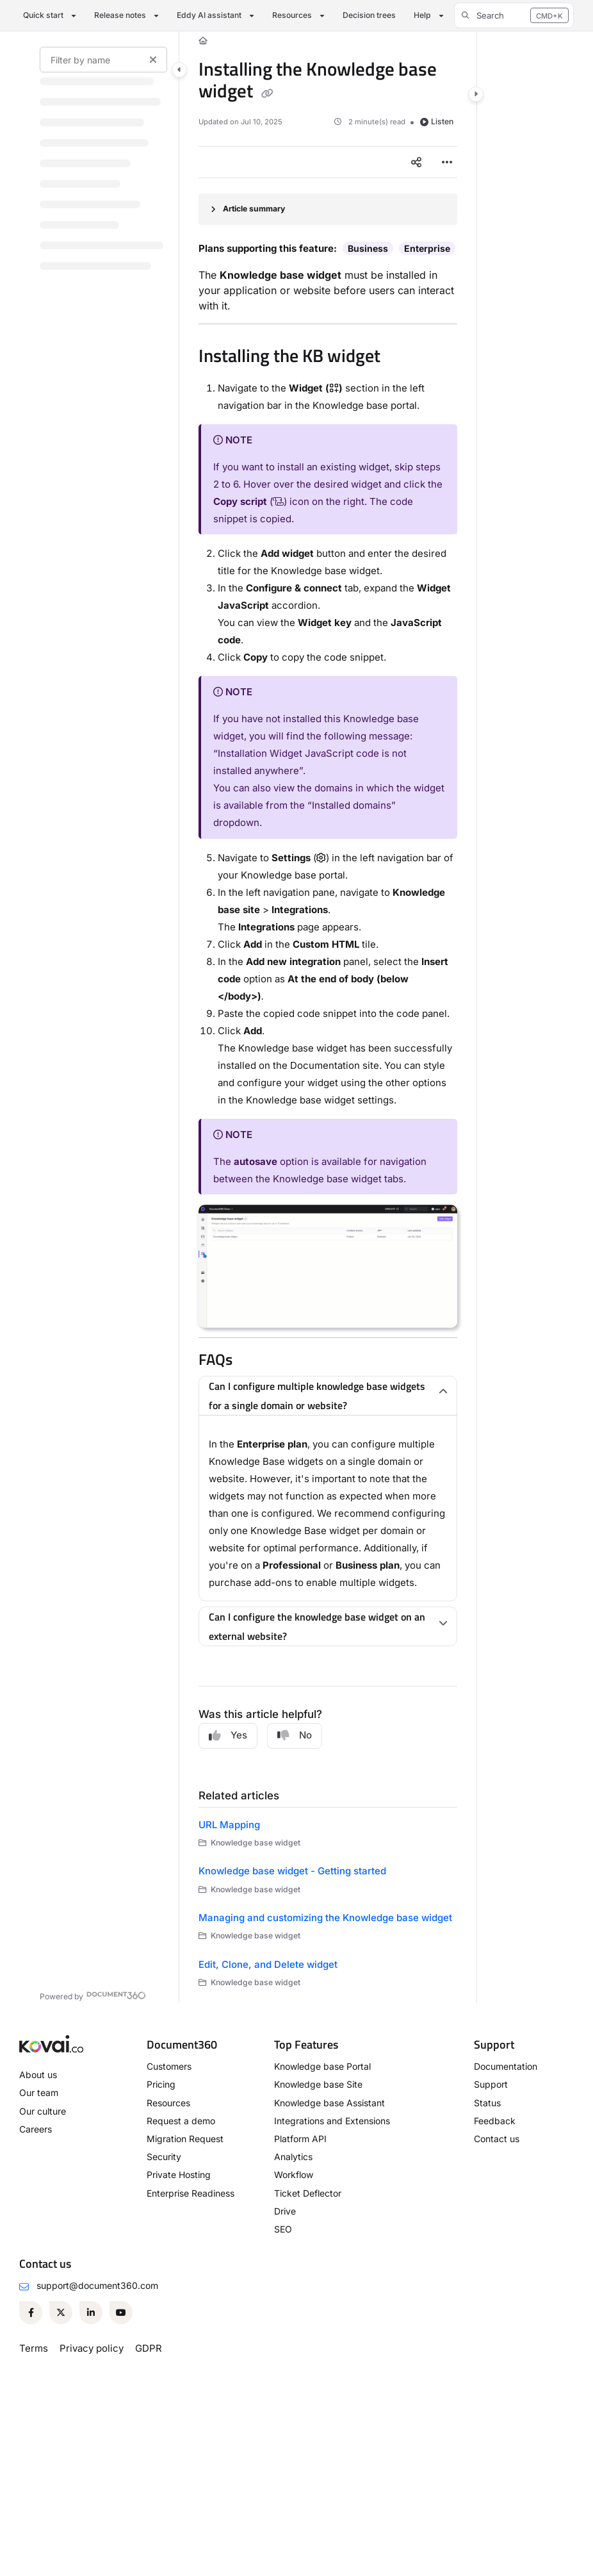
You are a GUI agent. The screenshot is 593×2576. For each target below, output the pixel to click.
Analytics (293, 2156)
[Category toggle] (179, 70)
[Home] (203, 41)
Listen (436, 121)
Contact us (496, 2138)
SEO (283, 2229)
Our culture (42, 2111)
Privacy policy (92, 2348)
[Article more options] (447, 162)
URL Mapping (229, 1825)
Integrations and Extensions (332, 2120)
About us (38, 2074)
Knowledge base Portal (322, 2066)
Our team (38, 2092)
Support (491, 2084)
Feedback (495, 2120)
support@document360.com (97, 2285)
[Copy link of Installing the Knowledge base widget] (267, 93)
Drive (285, 2211)
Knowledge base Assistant (329, 2102)
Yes (228, 1735)
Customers (169, 2066)
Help (422, 15)
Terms (33, 2348)
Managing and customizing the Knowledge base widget (325, 1917)
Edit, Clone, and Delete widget (268, 1964)
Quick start (43, 15)
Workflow (293, 2174)
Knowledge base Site (318, 2084)
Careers (35, 2129)
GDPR (148, 2348)
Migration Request (185, 2138)
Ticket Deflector (307, 2193)
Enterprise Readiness (190, 2193)
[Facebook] (30, 2312)
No (294, 1735)
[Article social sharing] (416, 162)
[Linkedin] (90, 2312)
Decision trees (369, 15)
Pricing (161, 2084)
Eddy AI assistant (209, 15)
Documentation (505, 2066)
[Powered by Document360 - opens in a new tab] (93, 1995)
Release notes (120, 15)
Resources (292, 15)
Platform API (300, 2138)
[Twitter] (60, 2312)
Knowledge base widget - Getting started (292, 1871)
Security (164, 2156)
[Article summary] (328, 209)
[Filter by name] (103, 59)
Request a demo (181, 2120)
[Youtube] (121, 2312)
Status (487, 2102)
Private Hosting (179, 2174)
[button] (514, 15)
